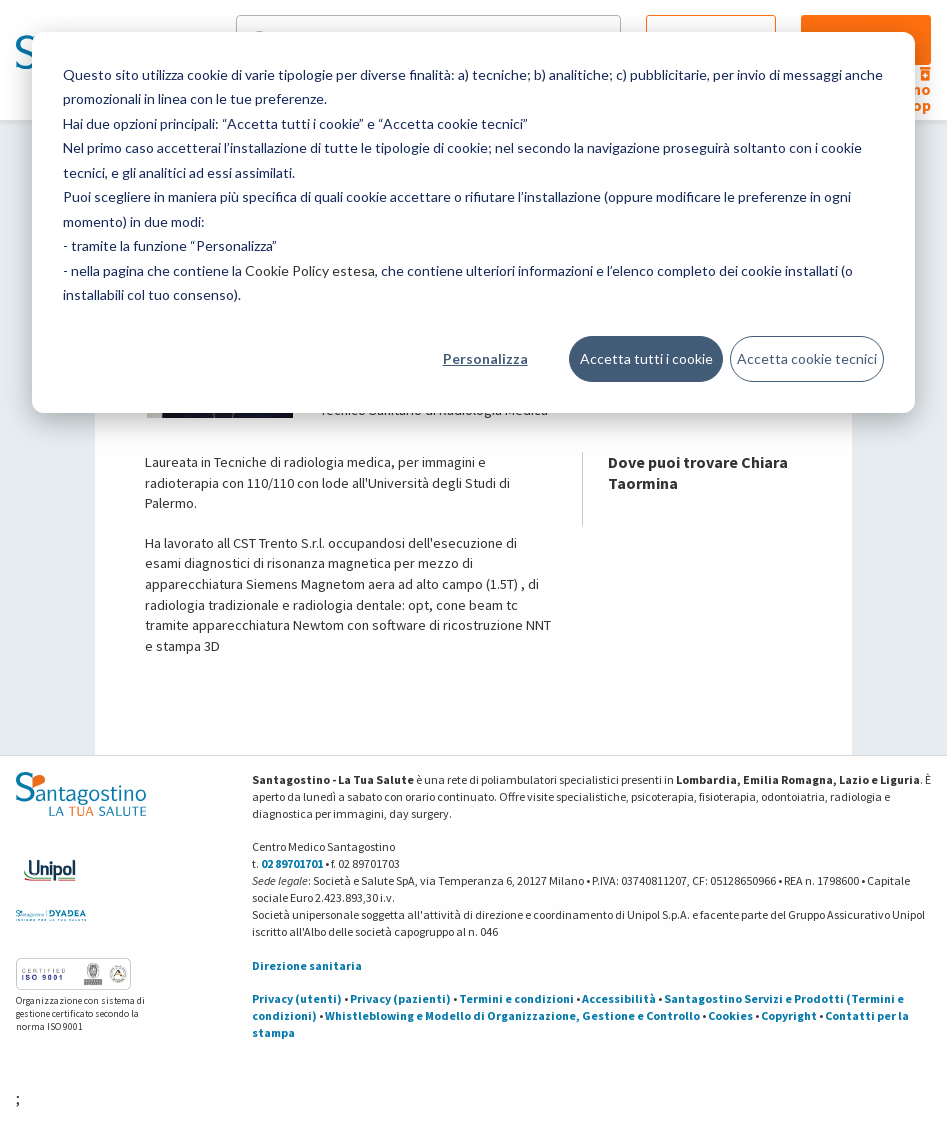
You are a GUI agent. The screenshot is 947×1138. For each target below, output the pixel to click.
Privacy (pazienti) (400, 998)
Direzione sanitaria (307, 965)
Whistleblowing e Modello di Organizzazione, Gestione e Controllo (512, 1015)
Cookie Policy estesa (310, 270)
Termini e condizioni (516, 998)
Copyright (789, 1015)
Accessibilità (619, 998)
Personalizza (485, 358)
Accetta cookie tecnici (807, 358)
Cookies (730, 1015)
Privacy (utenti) (297, 998)
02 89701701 (292, 863)
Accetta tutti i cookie (646, 358)
